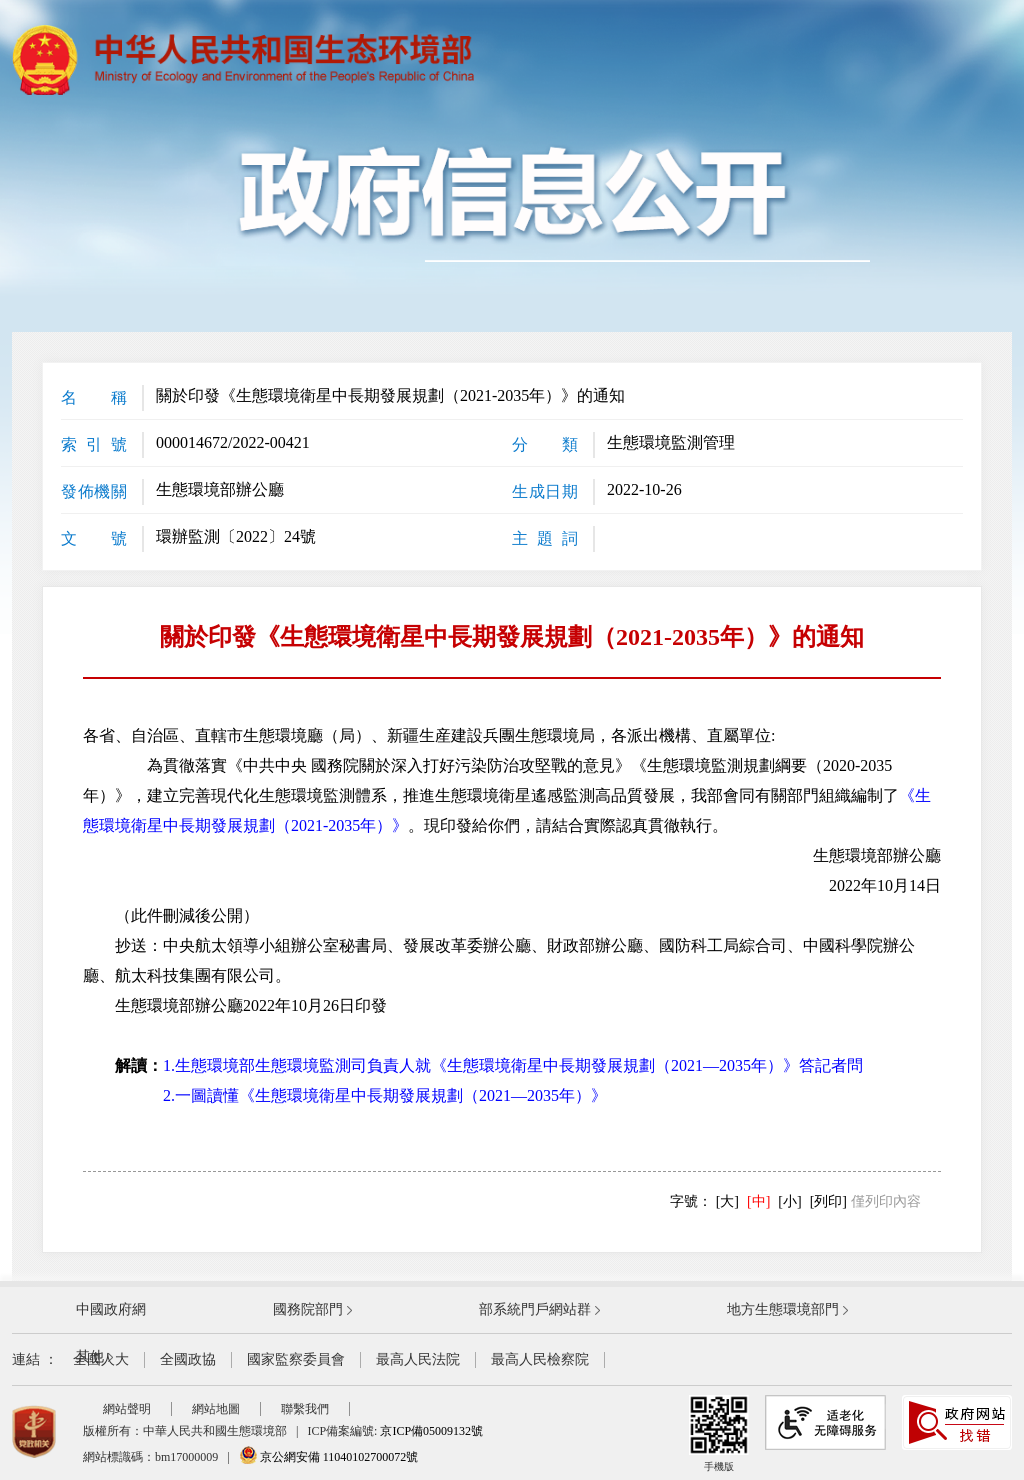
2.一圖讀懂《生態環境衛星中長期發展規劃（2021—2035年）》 (385, 1095)
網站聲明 (127, 1409)
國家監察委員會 (296, 1359)
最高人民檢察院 (540, 1359)
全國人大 (101, 1359)
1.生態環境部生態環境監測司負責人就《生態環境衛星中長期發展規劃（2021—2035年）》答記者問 (513, 1065)
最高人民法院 (418, 1359)
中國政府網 (111, 1309)
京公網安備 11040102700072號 (329, 1457)
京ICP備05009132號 (431, 1431)
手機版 (719, 1433)
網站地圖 (216, 1409)
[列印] (828, 1201)
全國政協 (188, 1359)
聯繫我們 (305, 1409)
